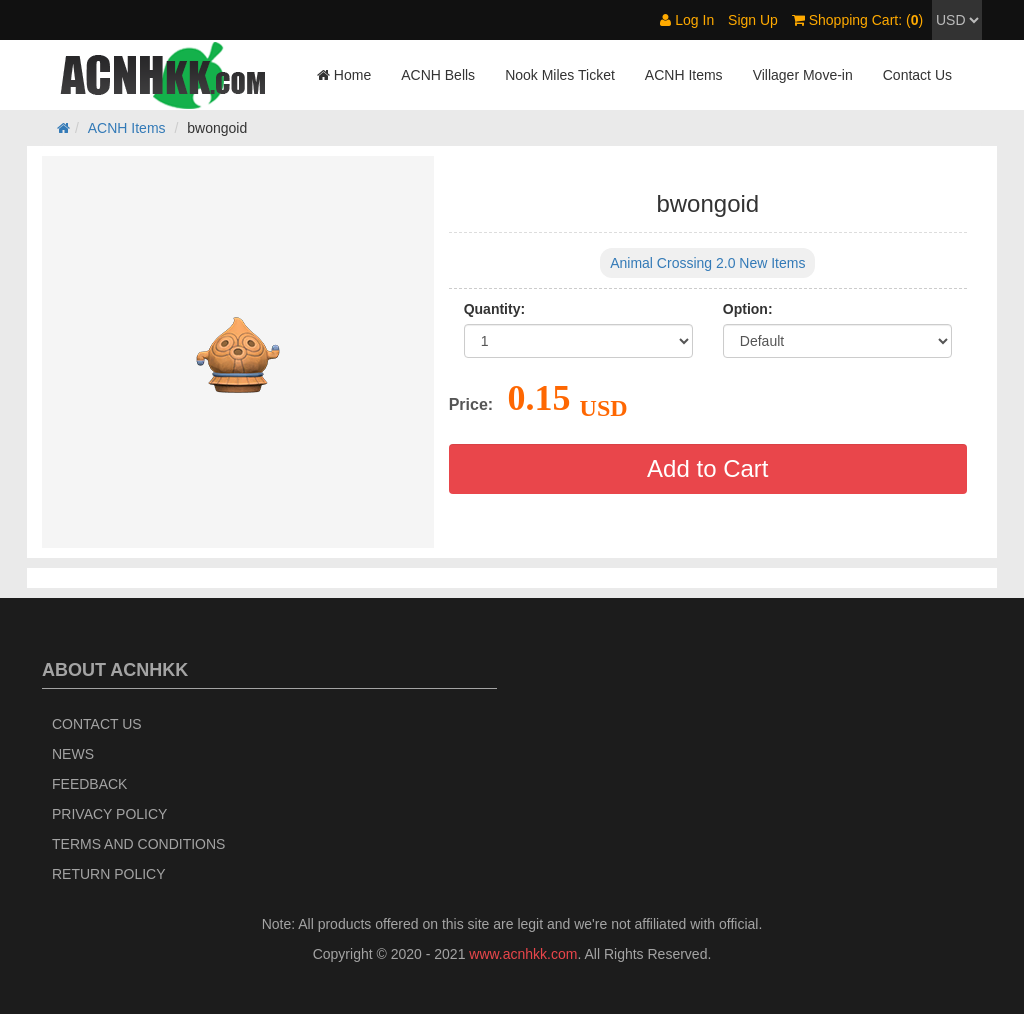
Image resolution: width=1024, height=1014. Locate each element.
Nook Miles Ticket (560, 75)
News (73, 754)
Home (344, 75)
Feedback (89, 784)
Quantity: (494, 309)
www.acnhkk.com (523, 954)
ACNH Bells (438, 75)
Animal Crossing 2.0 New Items (707, 263)
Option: (748, 309)
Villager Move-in (803, 75)
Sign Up (753, 20)
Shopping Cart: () (857, 20)
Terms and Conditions (138, 844)
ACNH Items (684, 75)
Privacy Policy (109, 814)
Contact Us (917, 75)
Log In (687, 20)
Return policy (109, 874)
